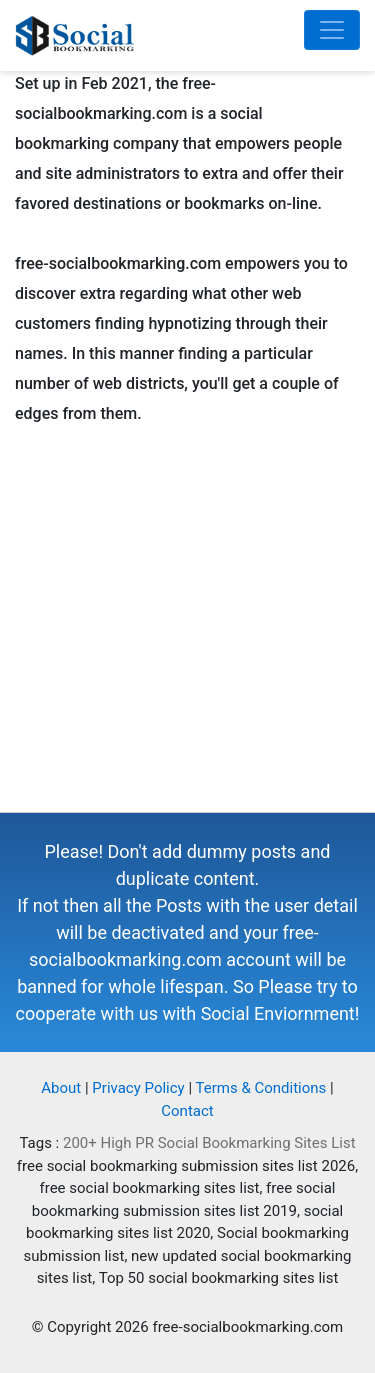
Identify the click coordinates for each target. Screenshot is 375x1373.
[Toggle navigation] (332, 30)
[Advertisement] (187, 624)
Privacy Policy (138, 1088)
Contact (187, 1111)
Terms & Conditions (261, 1088)
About (61, 1088)
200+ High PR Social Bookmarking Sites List (209, 1143)
